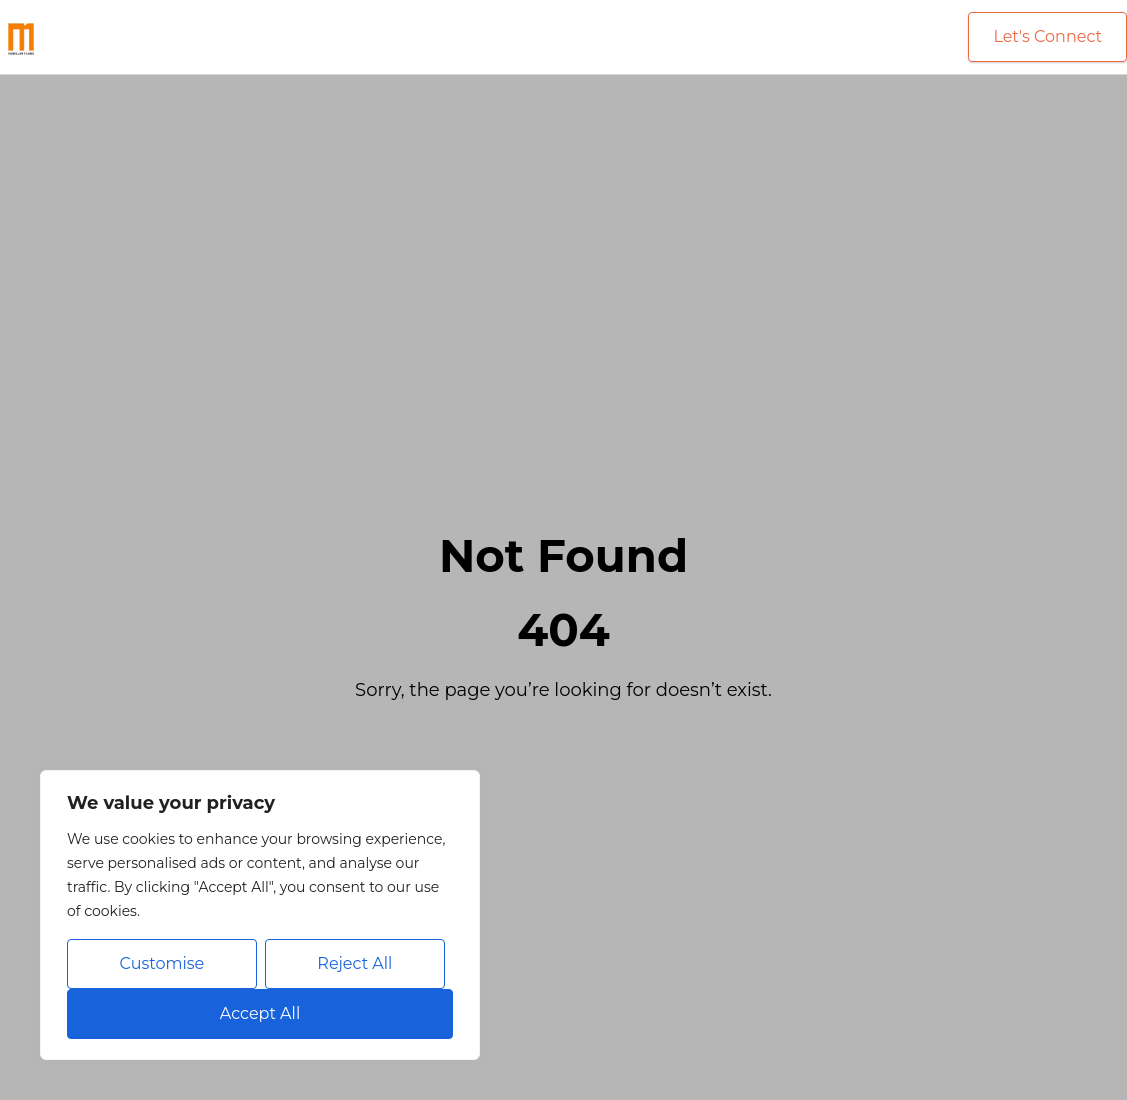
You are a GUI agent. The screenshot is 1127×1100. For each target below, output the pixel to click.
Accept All (260, 1013)
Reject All (354, 963)
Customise (162, 963)
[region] (260, 915)
